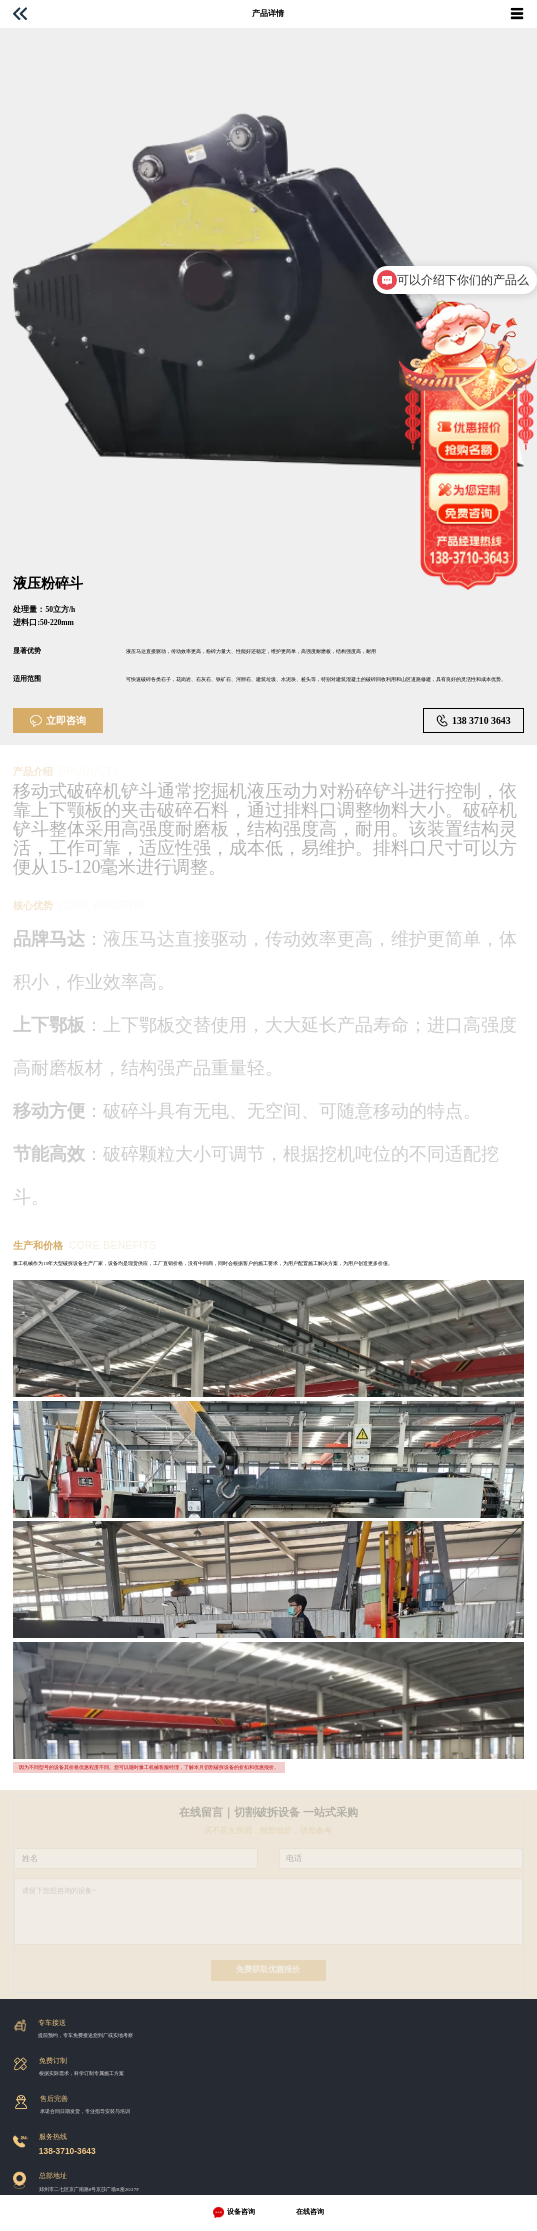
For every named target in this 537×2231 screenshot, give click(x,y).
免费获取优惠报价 (268, 1969)
